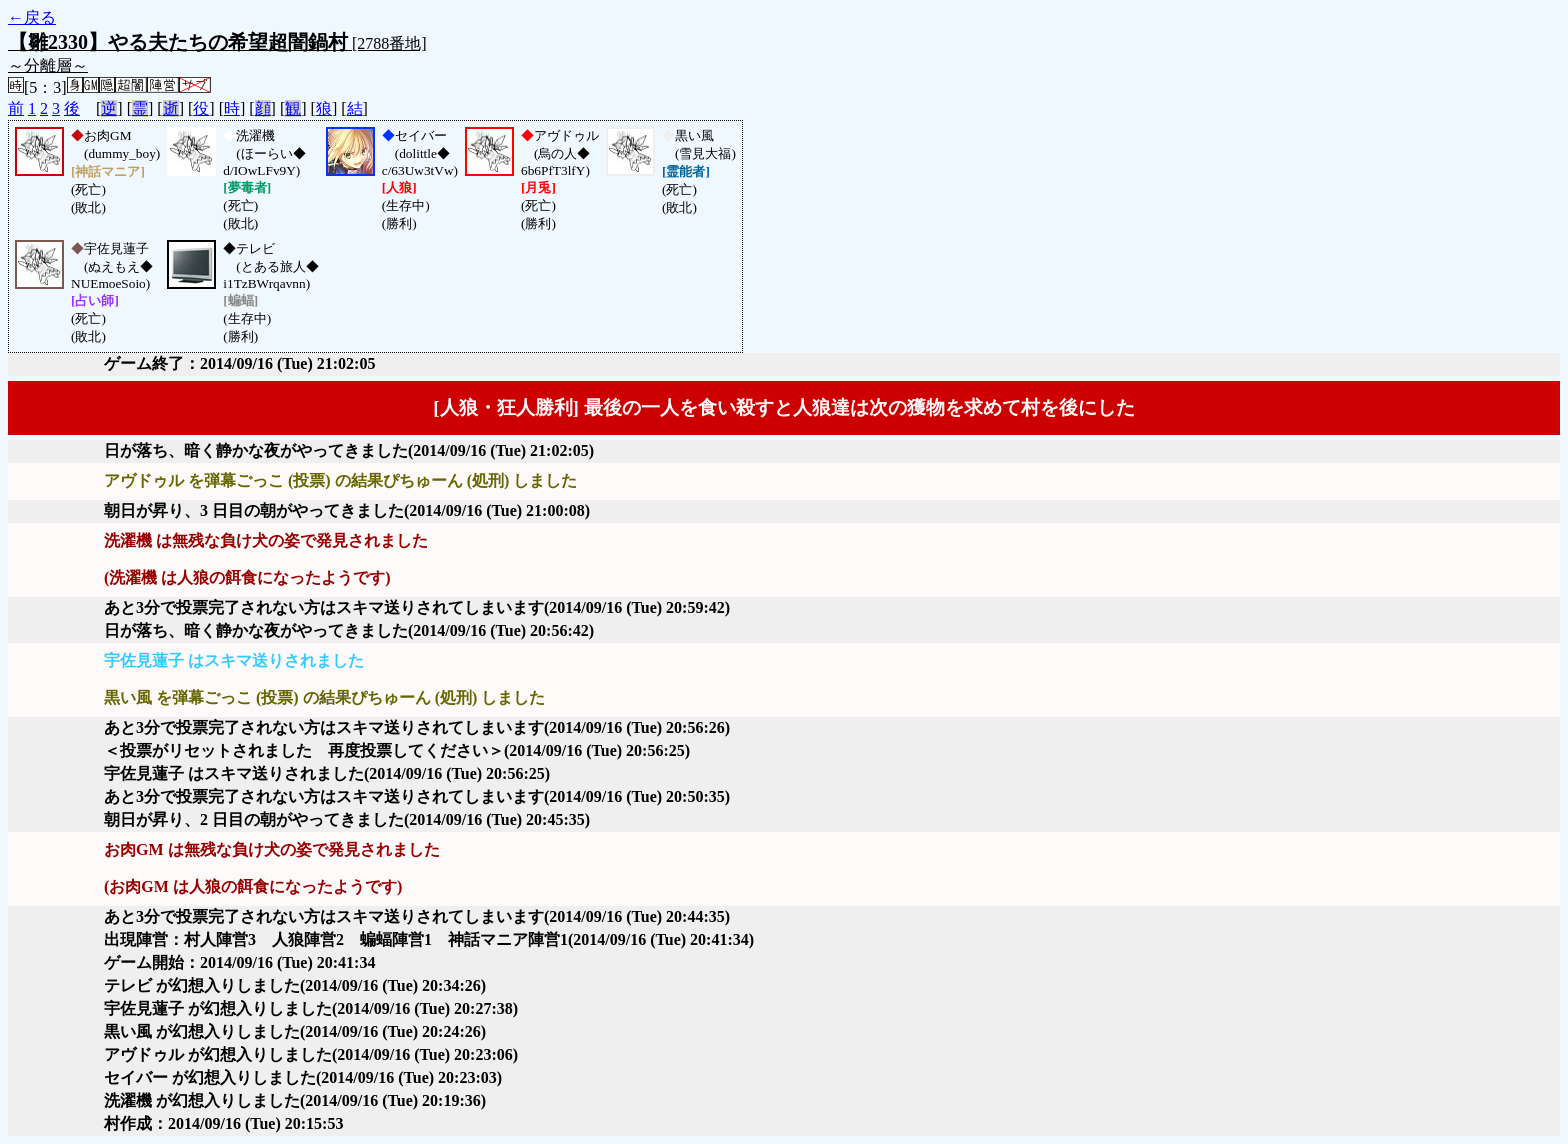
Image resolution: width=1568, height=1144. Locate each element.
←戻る (32, 17)
